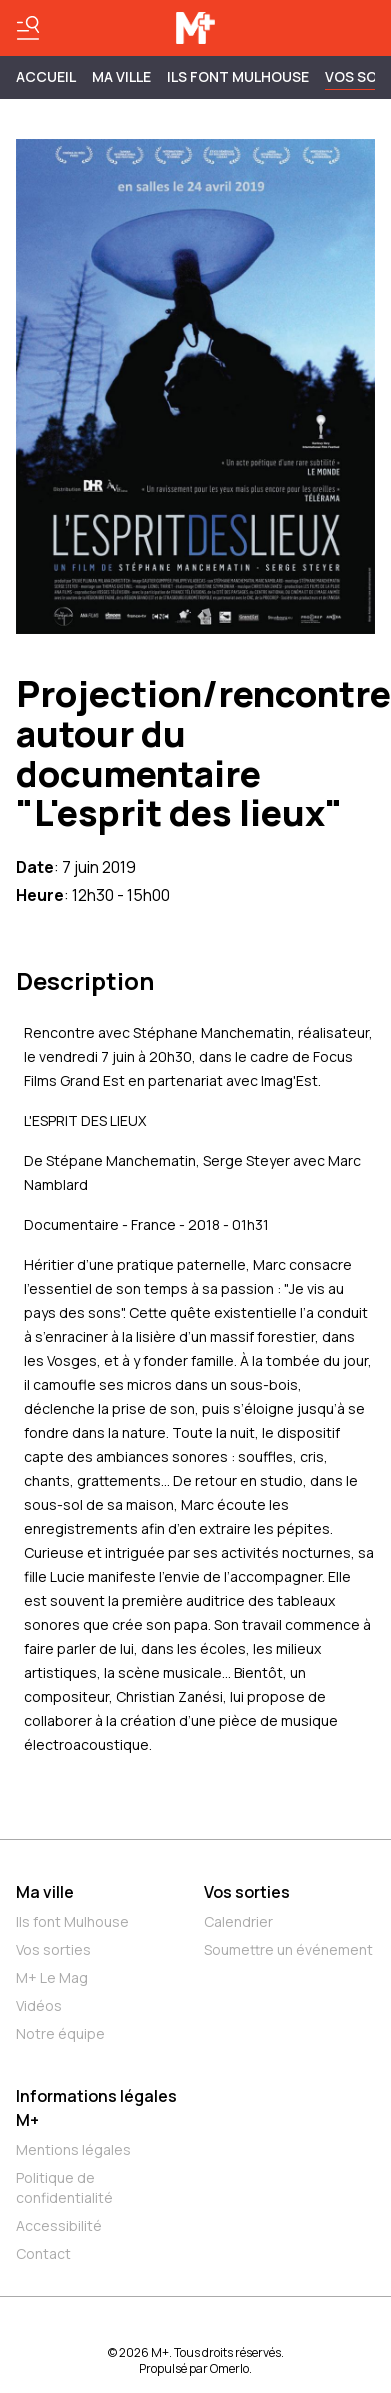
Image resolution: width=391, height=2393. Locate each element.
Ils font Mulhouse (72, 1921)
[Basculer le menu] (28, 28)
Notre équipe (60, 2033)
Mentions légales (73, 2149)
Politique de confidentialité (64, 2187)
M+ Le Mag (52, 1977)
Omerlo (229, 2368)
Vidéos (39, 2005)
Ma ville (45, 1892)
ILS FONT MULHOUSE (238, 76)
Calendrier (238, 1921)
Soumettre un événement (288, 1949)
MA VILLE (121, 76)
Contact (43, 2253)
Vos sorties (53, 1949)
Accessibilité (59, 2225)
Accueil (46, 76)
